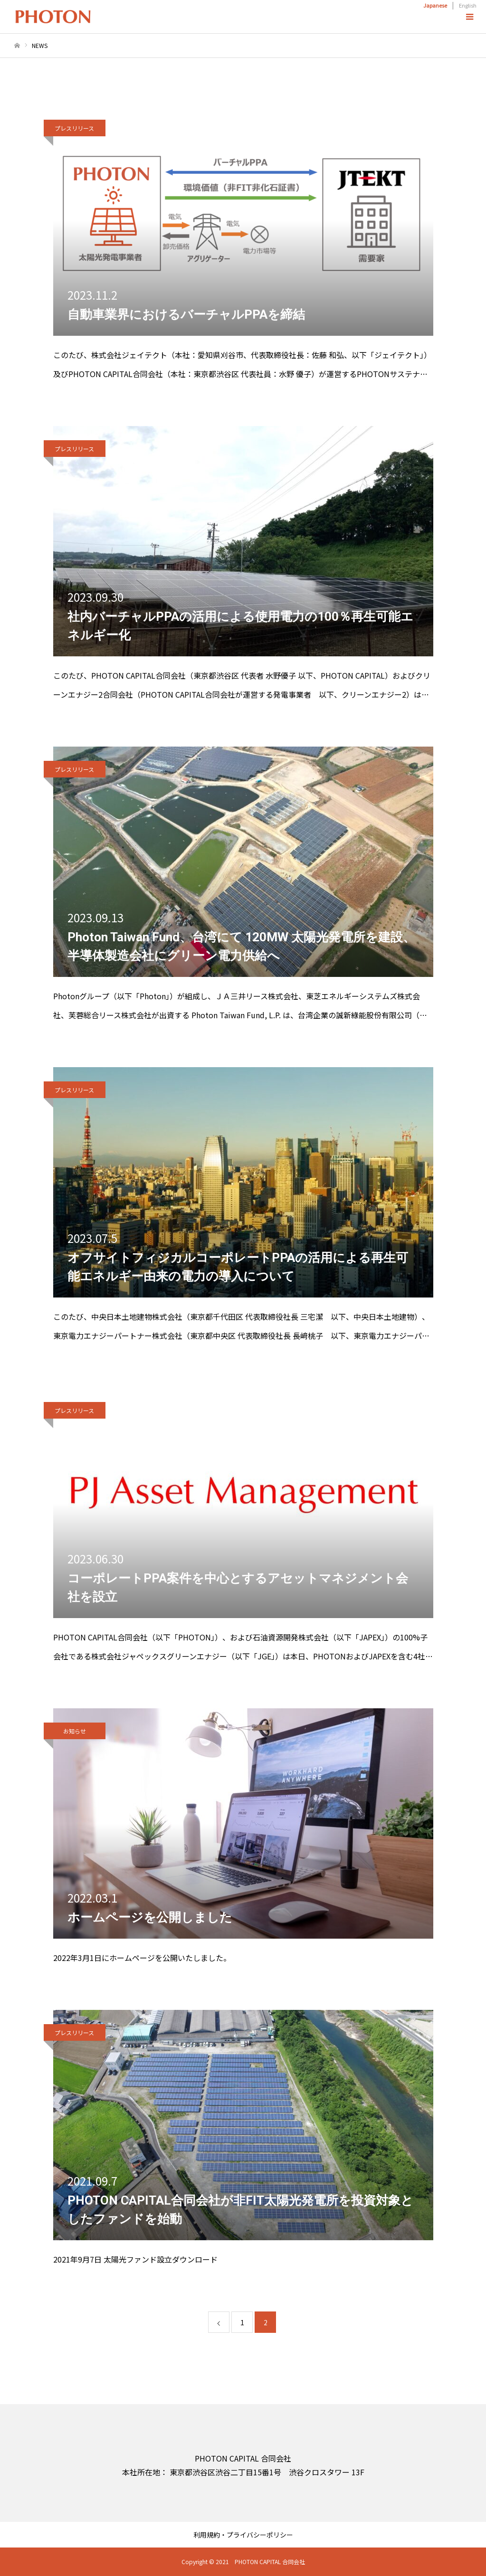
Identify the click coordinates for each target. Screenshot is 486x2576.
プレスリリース (74, 128)
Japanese (435, 5)
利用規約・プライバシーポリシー (243, 2534)
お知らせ (74, 1731)
